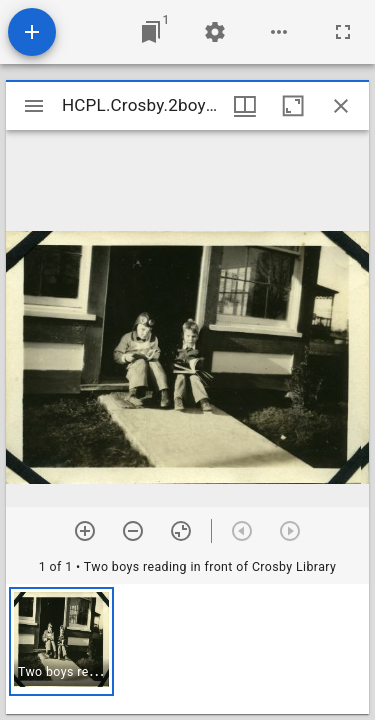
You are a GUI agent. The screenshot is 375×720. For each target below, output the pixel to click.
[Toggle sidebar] (34, 106)
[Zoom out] (133, 531)
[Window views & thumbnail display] (245, 106)
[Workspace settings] (215, 32)
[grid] (187, 649)
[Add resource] (32, 32)
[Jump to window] (151, 32)
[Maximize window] (293, 106)
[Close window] (341, 106)
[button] (61, 641)
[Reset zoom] (181, 531)
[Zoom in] (85, 531)
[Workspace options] (279, 32)
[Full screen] (343, 32)
